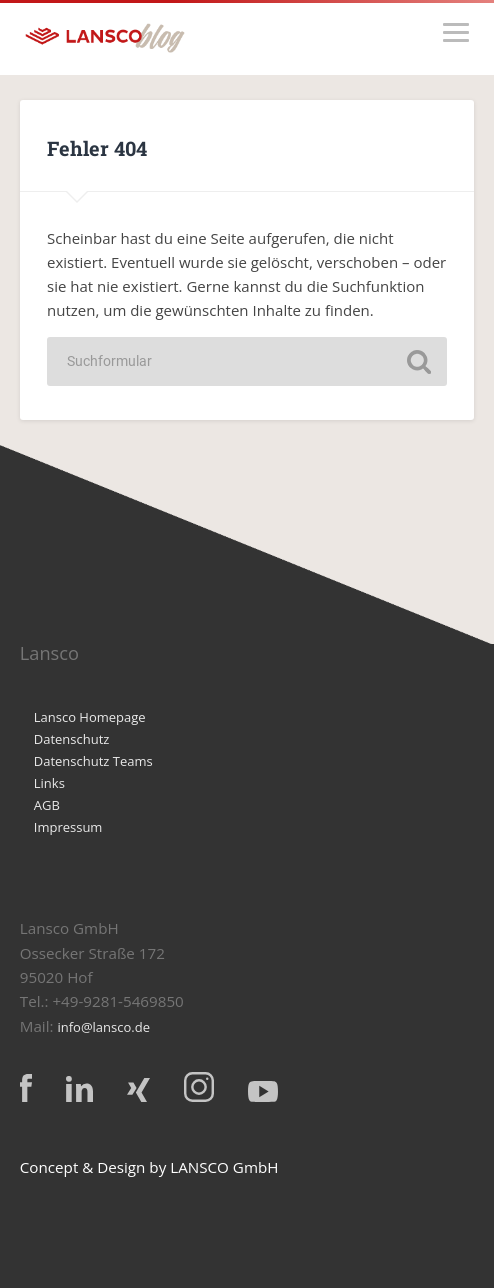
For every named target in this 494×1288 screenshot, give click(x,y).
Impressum (68, 827)
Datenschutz (72, 739)
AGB (47, 805)
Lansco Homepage (90, 717)
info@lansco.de (103, 1027)
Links (49, 783)
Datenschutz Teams (93, 761)
